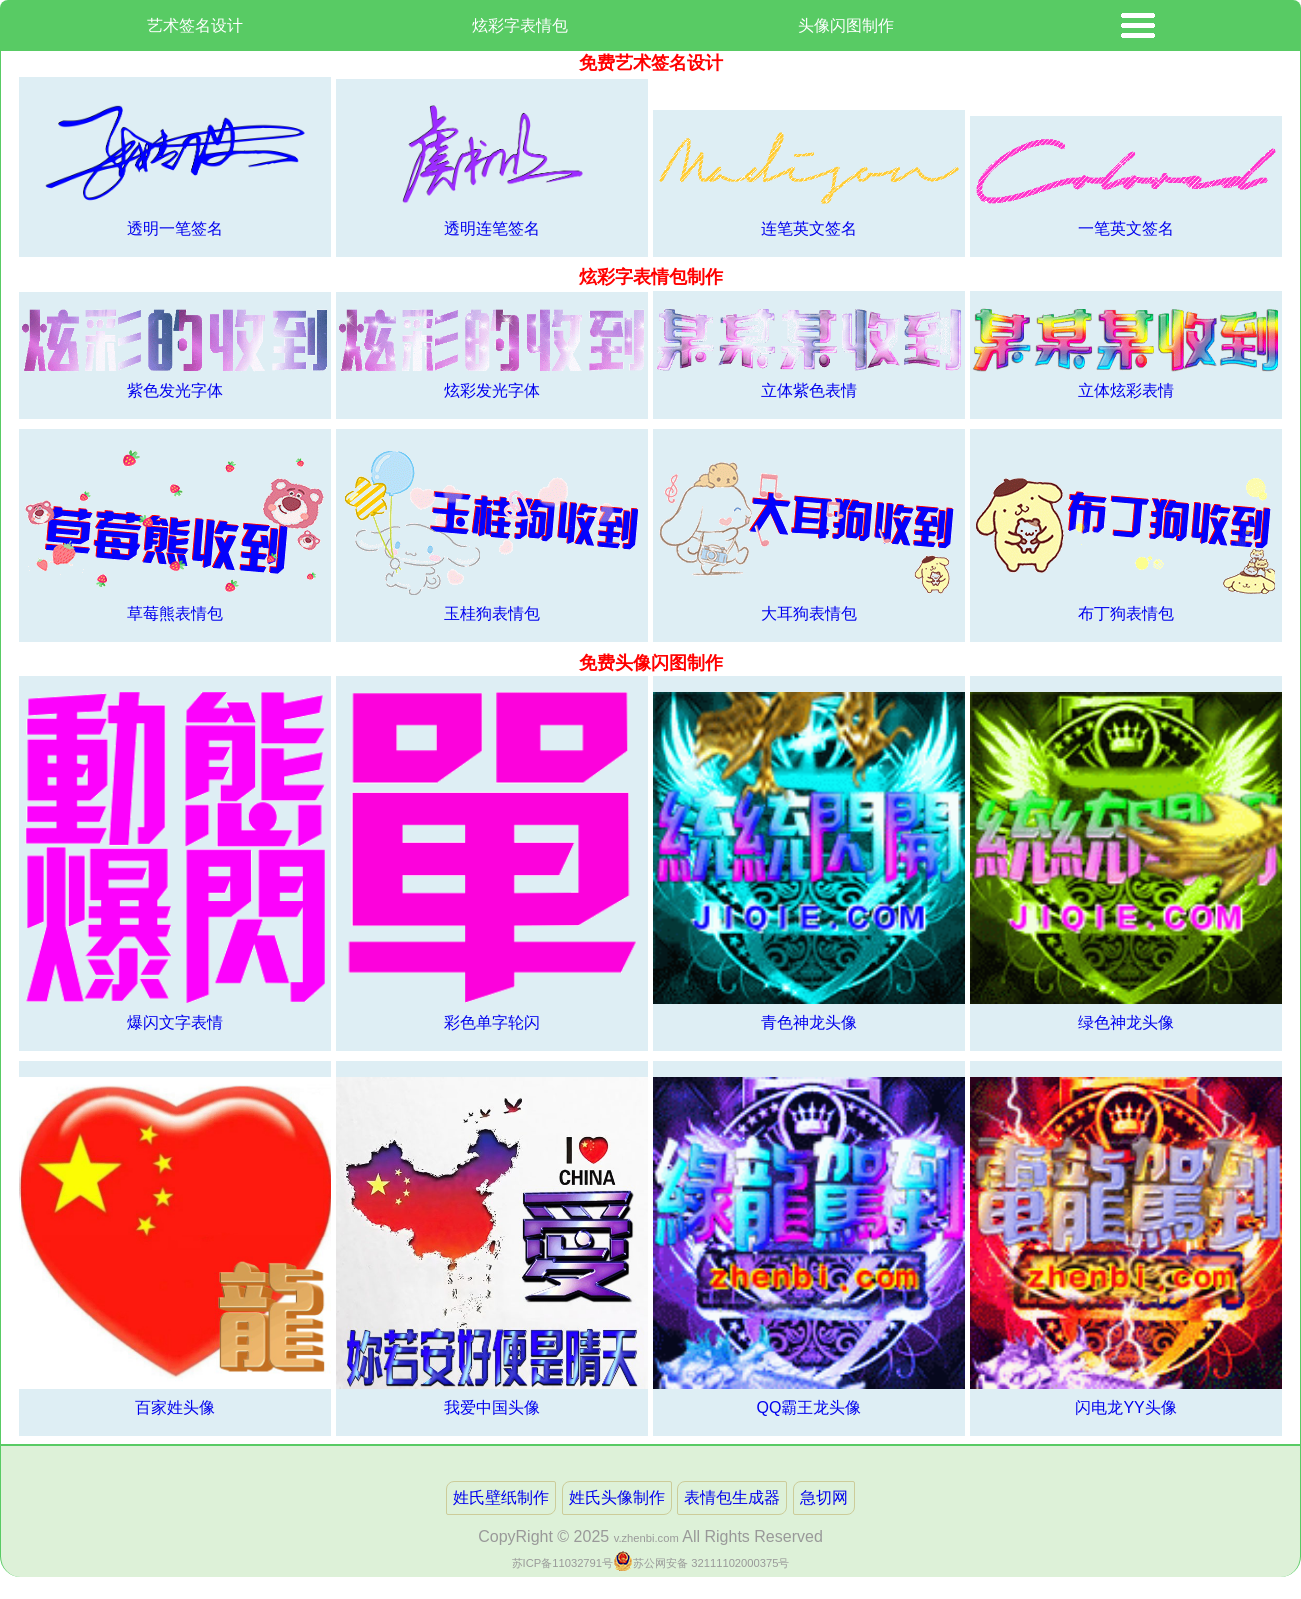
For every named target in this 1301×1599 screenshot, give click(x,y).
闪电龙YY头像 (1126, 1246)
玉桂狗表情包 (492, 533)
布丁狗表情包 (1126, 533)
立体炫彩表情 (1126, 353)
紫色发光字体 (175, 353)
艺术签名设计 (195, 25)
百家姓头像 (175, 1246)
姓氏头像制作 (617, 1497)
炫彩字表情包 (520, 25)
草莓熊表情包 (175, 533)
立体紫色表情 (809, 353)
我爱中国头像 (492, 1246)
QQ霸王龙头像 (809, 1246)
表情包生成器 (732, 1497)
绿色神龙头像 (1126, 861)
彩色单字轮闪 (492, 861)
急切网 (824, 1497)
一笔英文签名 (1126, 184)
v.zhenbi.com (646, 1538)
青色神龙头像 (809, 861)
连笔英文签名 (809, 181)
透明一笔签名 (175, 165)
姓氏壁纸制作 (501, 1497)
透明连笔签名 (492, 166)
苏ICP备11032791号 (562, 1563)
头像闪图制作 (846, 25)
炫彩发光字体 (492, 353)
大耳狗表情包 (809, 533)
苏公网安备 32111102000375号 (711, 1563)
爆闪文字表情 (175, 861)
